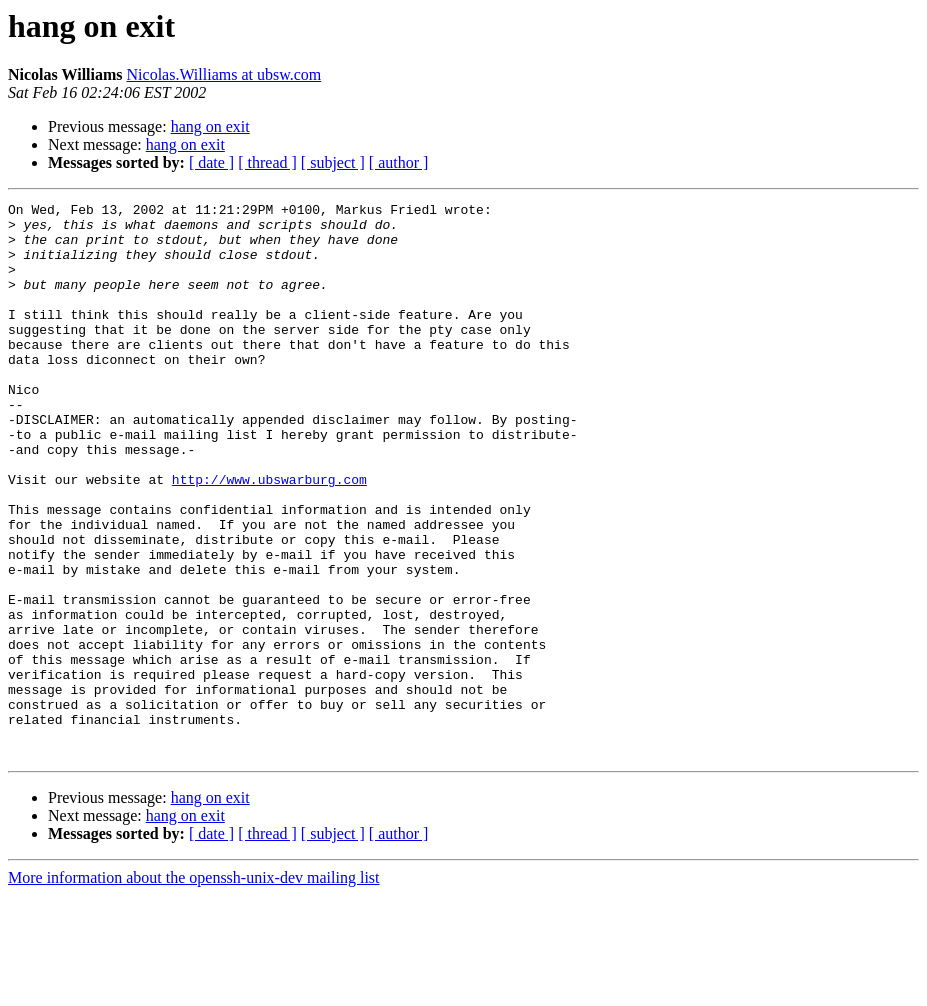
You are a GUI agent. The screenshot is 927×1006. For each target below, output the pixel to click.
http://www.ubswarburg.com (269, 536)
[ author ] (399, 162)
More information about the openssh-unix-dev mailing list (194, 988)
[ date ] (211, 162)
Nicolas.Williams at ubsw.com (224, 74)
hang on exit (210, 126)
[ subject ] (333, 162)
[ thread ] (267, 162)
